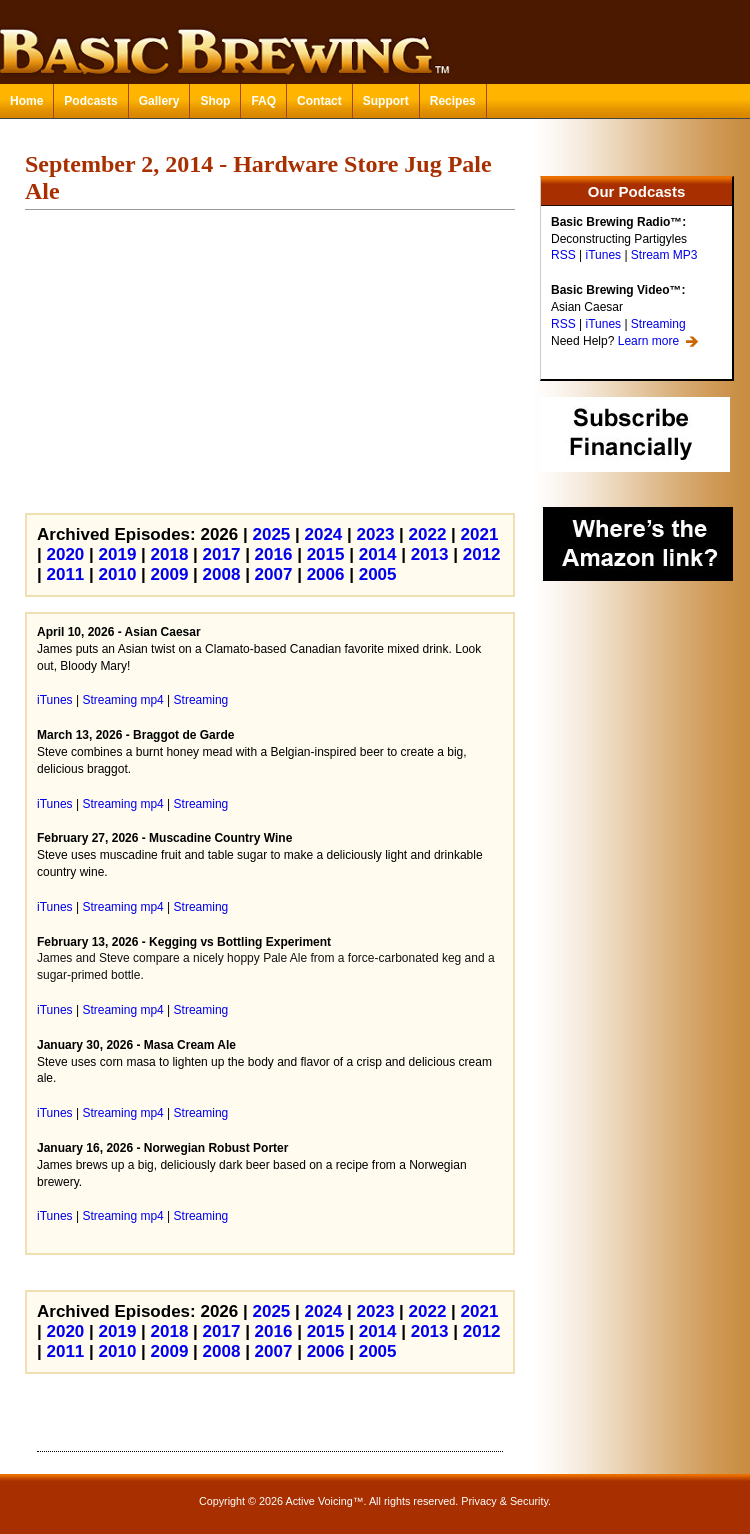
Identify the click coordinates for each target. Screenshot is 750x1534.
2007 (274, 574)
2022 (428, 534)
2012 (482, 554)
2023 (376, 534)
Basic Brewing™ (375, 40)
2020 (65, 554)
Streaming (658, 324)
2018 (170, 554)
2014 (378, 554)
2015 (326, 554)
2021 (480, 534)
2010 (118, 574)
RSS (563, 255)
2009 (170, 574)
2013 (430, 554)
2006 (326, 574)
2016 (274, 554)
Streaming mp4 (122, 700)
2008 (222, 574)
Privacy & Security (504, 1501)
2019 (118, 554)
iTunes (603, 255)
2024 (324, 534)
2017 (222, 554)
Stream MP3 (664, 255)
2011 (65, 574)
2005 (378, 574)
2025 (271, 534)
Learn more (648, 341)
